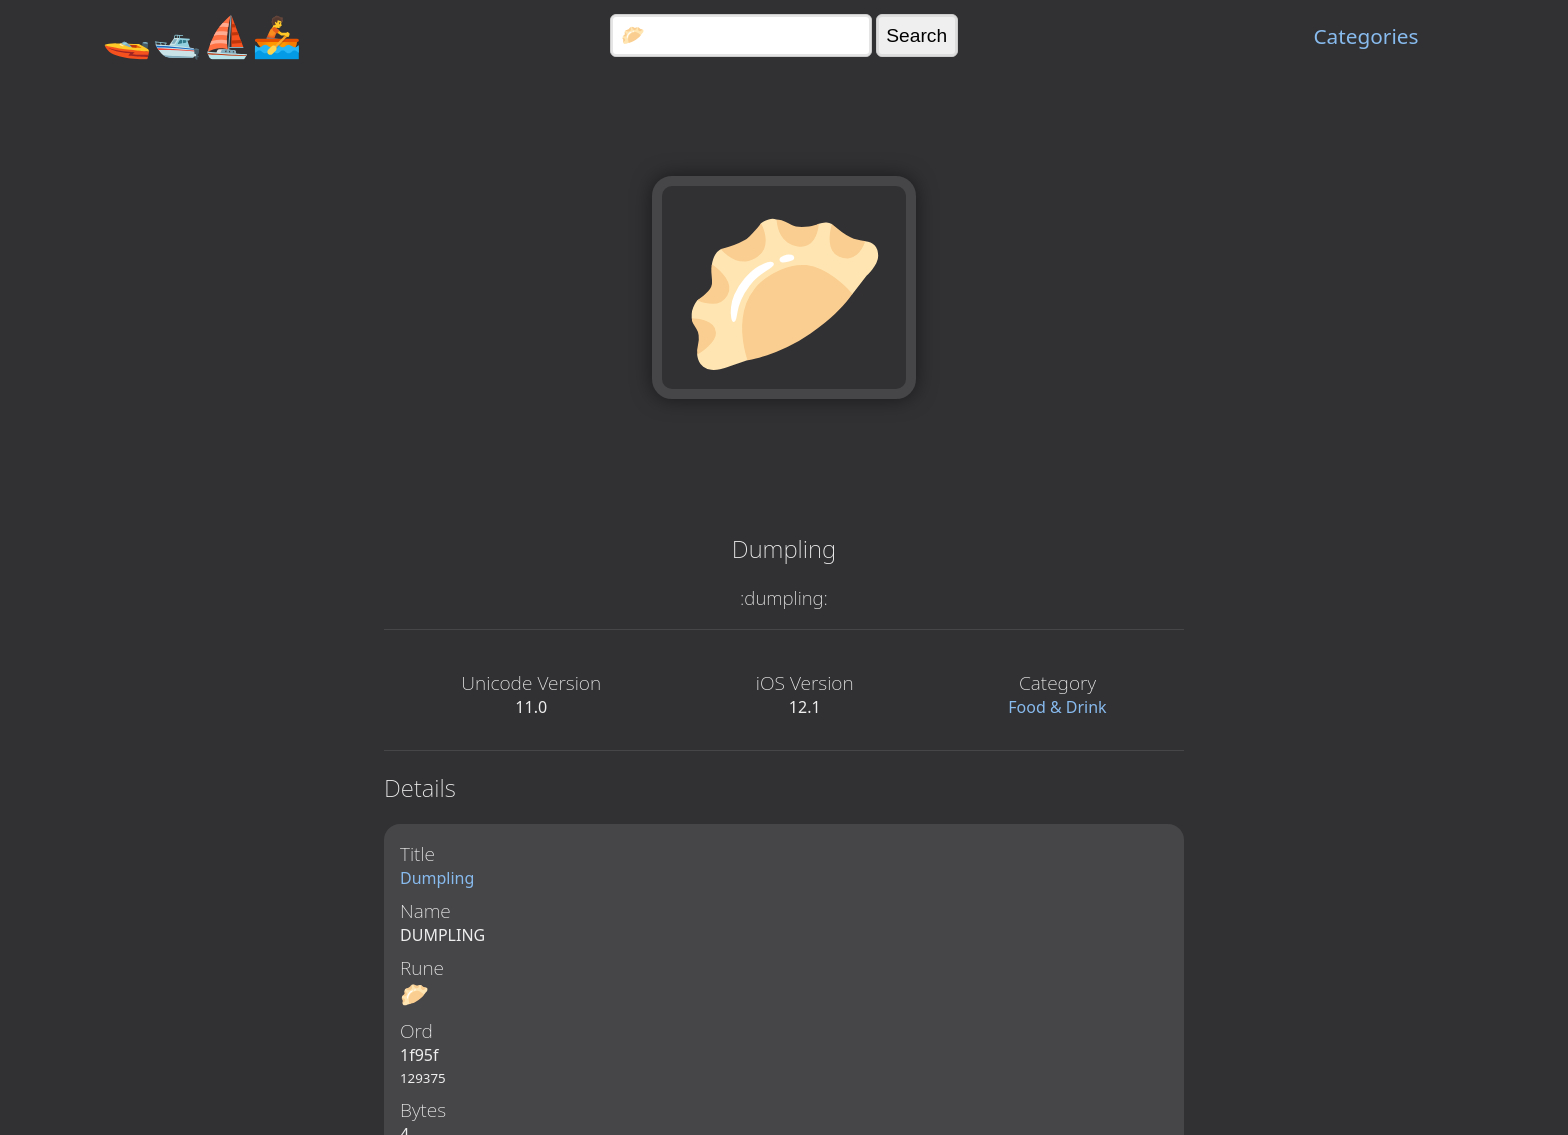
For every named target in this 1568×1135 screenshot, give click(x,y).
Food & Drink (1057, 707)
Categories (1365, 36)
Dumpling (437, 878)
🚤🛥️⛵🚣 (202, 35)
